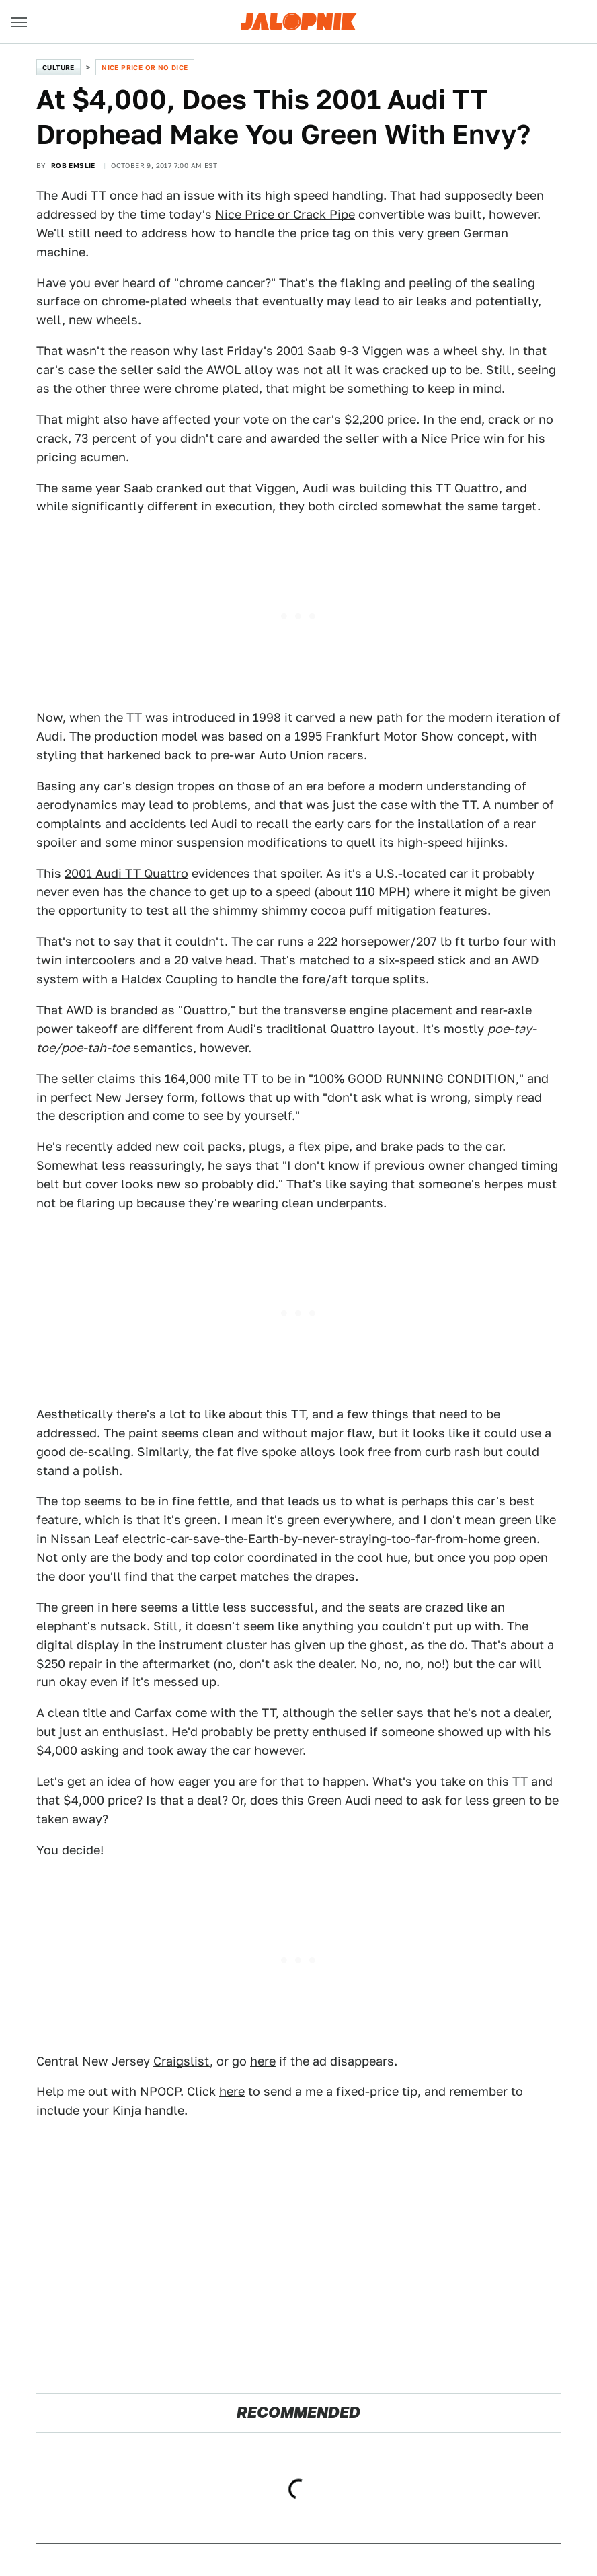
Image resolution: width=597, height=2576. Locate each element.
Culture (58, 67)
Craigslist (181, 2061)
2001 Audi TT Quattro (126, 873)
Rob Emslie (73, 165)
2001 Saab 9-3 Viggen (339, 351)
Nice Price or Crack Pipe (285, 214)
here (263, 2061)
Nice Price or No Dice (145, 67)
